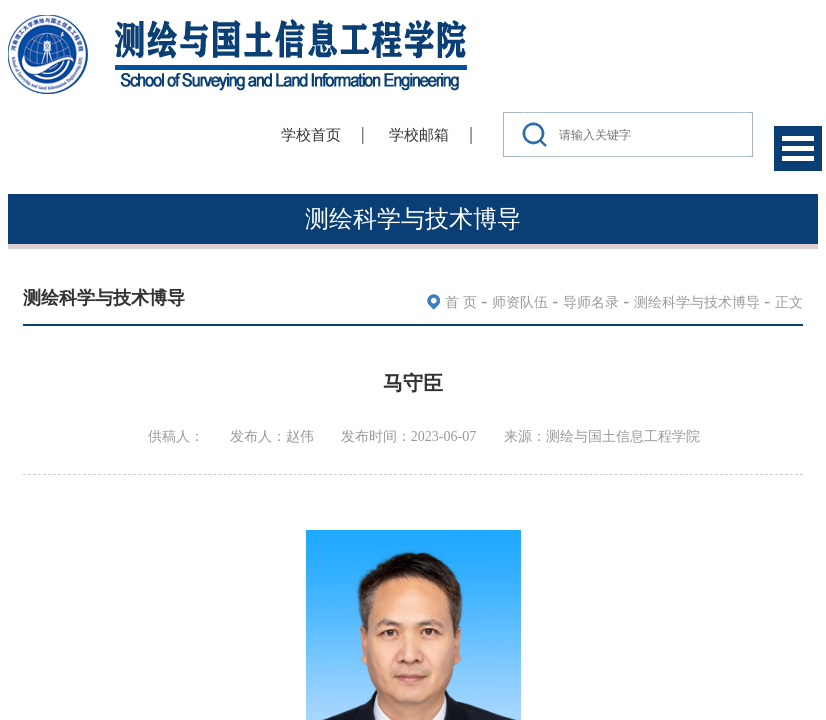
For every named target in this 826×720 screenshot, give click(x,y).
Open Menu (798, 148)
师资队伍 (520, 302)
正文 (789, 302)
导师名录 (591, 302)
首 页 (461, 302)
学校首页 (311, 135)
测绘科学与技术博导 (697, 302)
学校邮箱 (419, 135)
